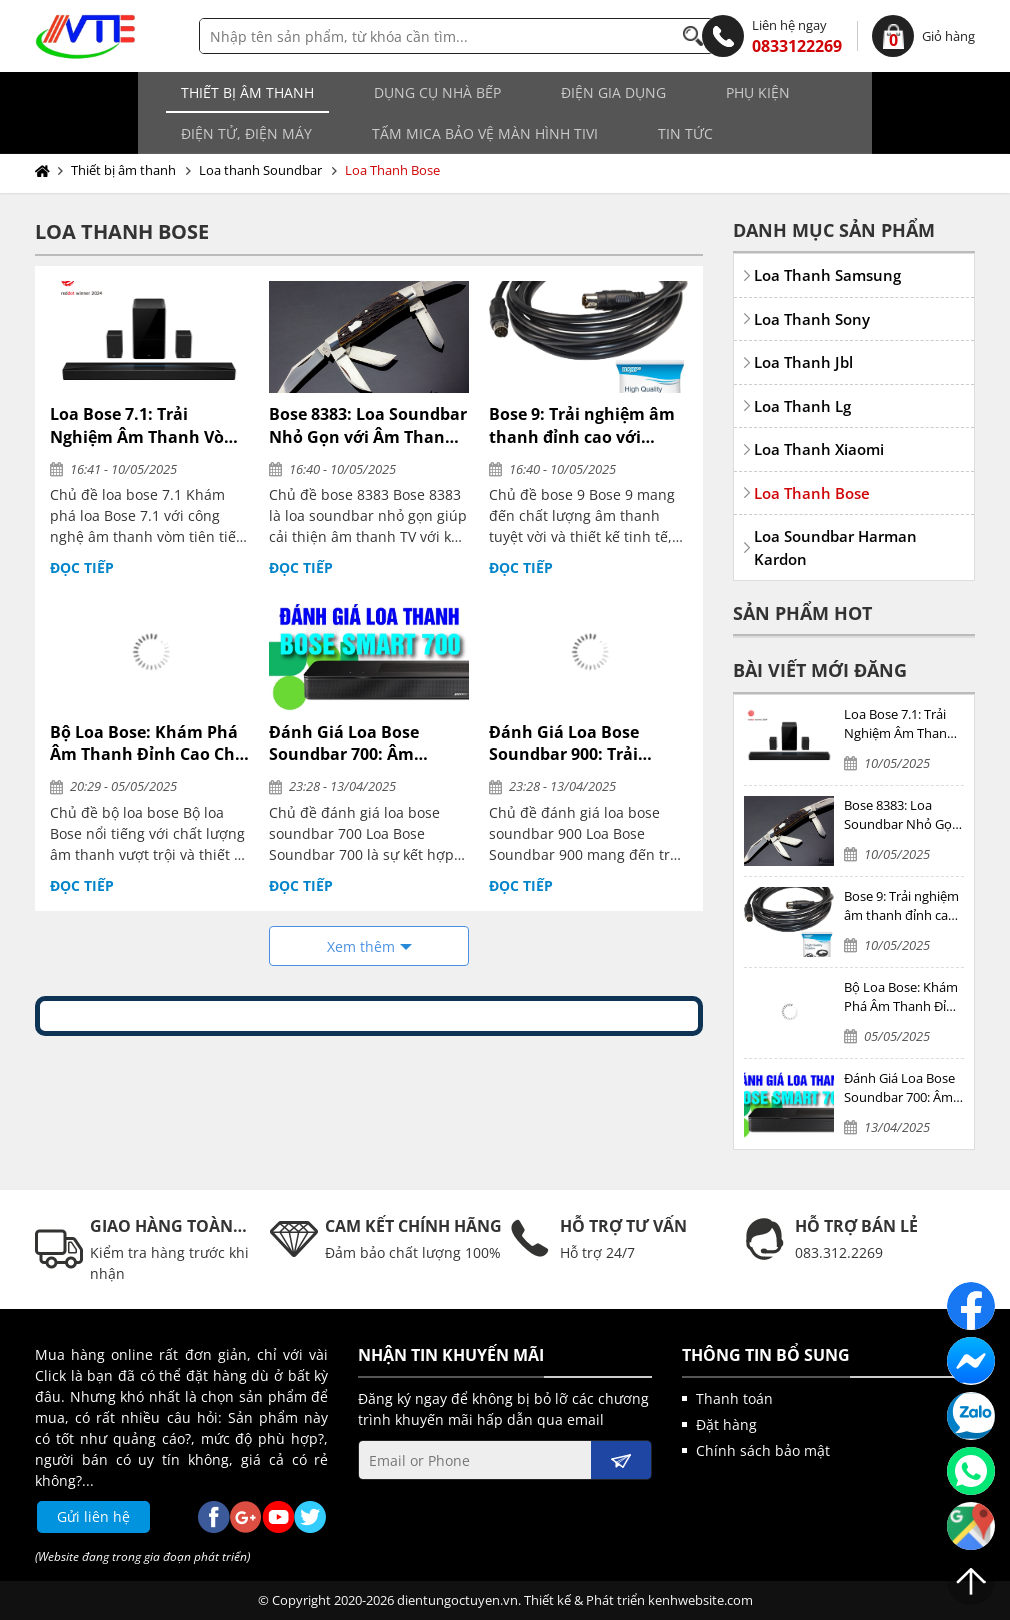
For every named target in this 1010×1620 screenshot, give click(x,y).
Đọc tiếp (82, 567)
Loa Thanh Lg (802, 406)
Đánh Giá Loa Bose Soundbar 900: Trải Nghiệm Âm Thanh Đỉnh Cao (585, 743)
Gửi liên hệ (93, 1516)
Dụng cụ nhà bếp (321, 92)
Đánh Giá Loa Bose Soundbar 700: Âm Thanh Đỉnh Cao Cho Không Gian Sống (351, 743)
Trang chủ (46, 171)
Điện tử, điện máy (799, 92)
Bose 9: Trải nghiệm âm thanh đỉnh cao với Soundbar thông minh (582, 425)
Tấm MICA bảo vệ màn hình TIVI (178, 133)
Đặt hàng (726, 1424)
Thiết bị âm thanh (131, 92)
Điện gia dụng (497, 92)
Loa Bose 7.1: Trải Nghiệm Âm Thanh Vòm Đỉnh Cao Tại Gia (145, 425)
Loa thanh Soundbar (260, 170)
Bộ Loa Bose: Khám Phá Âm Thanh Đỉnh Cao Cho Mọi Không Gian (147, 743)
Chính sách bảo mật (763, 1450)
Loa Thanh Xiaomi (819, 449)
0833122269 (772, 36)
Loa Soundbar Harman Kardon (835, 547)
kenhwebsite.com (700, 1600)
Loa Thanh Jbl (803, 362)
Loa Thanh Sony (812, 319)
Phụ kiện (642, 92)
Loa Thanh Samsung (827, 275)
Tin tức (378, 133)
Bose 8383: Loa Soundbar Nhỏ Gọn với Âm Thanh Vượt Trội (368, 425)
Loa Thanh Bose (392, 170)
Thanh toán (734, 1398)
